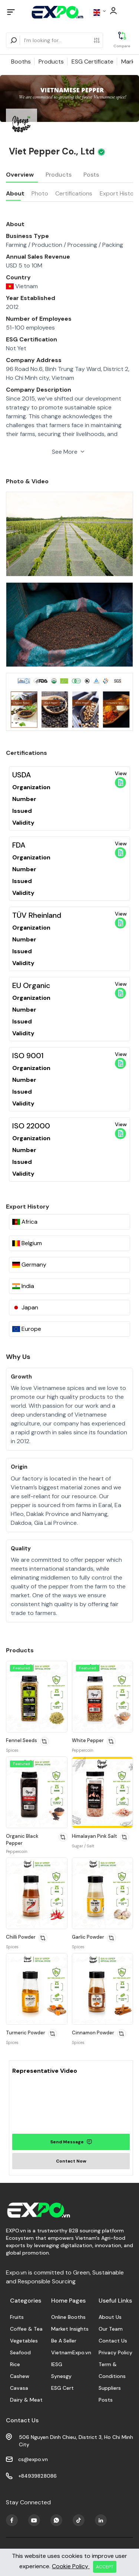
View (121, 779)
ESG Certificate (92, 61)
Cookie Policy (71, 2566)
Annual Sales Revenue (38, 256)
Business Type (27, 236)
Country (18, 277)
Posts (91, 174)
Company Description (38, 389)
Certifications (73, 193)
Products (51, 61)
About (15, 193)
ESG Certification (31, 339)
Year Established (30, 298)
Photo (40, 193)
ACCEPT (104, 2567)
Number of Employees (39, 319)
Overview (20, 174)
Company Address (34, 360)
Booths (21, 61)
